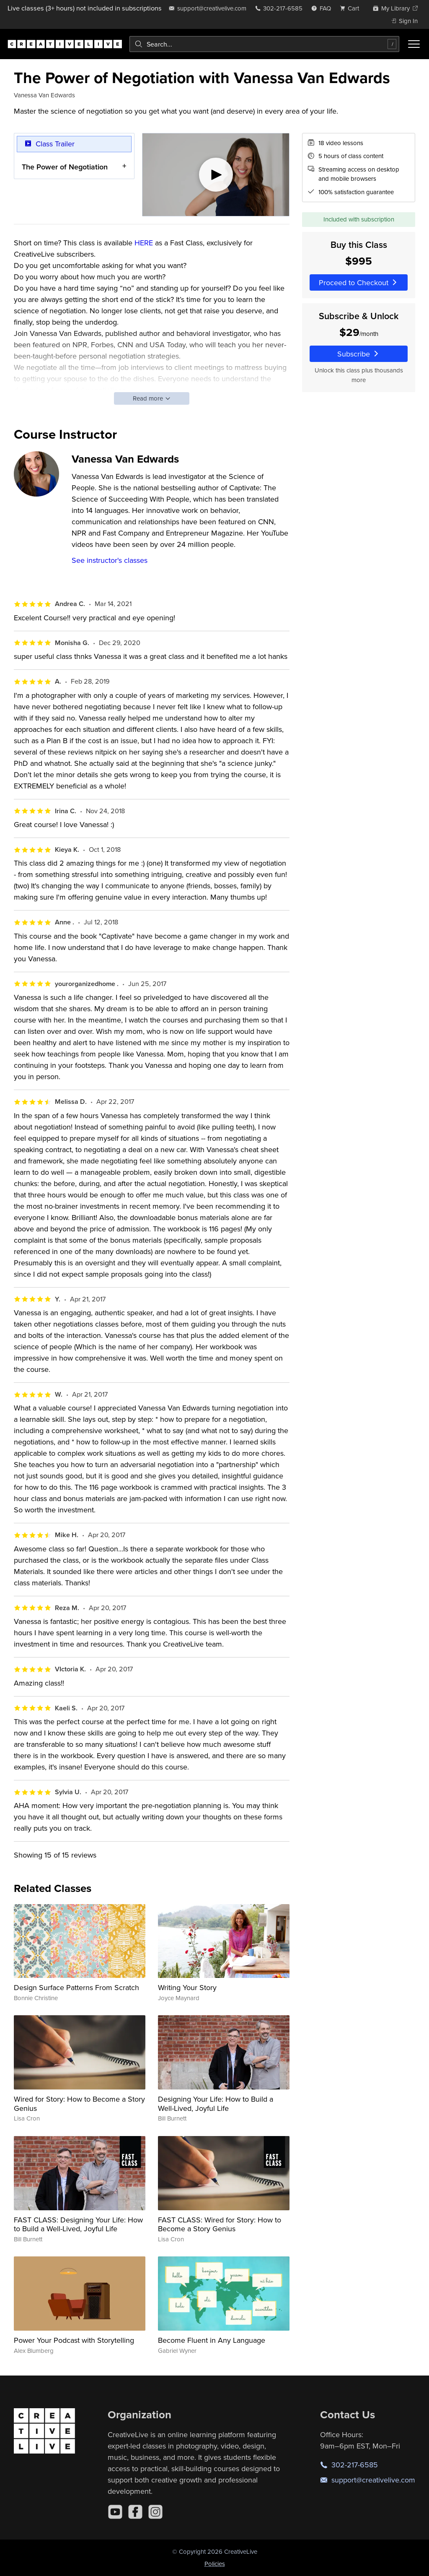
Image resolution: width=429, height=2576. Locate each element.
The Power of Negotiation (65, 166)
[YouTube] (115, 2511)
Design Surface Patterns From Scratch (76, 1987)
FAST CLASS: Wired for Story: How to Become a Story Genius (219, 2224)
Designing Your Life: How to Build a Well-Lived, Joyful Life (215, 2103)
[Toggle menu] (413, 44)
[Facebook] (135, 2511)
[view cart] (352, 8)
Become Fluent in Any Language (211, 2340)
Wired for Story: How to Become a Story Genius (79, 2103)
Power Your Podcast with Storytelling (74, 2340)
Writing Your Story (187, 1987)
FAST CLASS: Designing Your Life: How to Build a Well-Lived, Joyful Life (78, 2224)
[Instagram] (155, 2511)
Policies (214, 2563)
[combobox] (264, 44)
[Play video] (215, 174)
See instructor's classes (109, 560)
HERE (143, 242)
